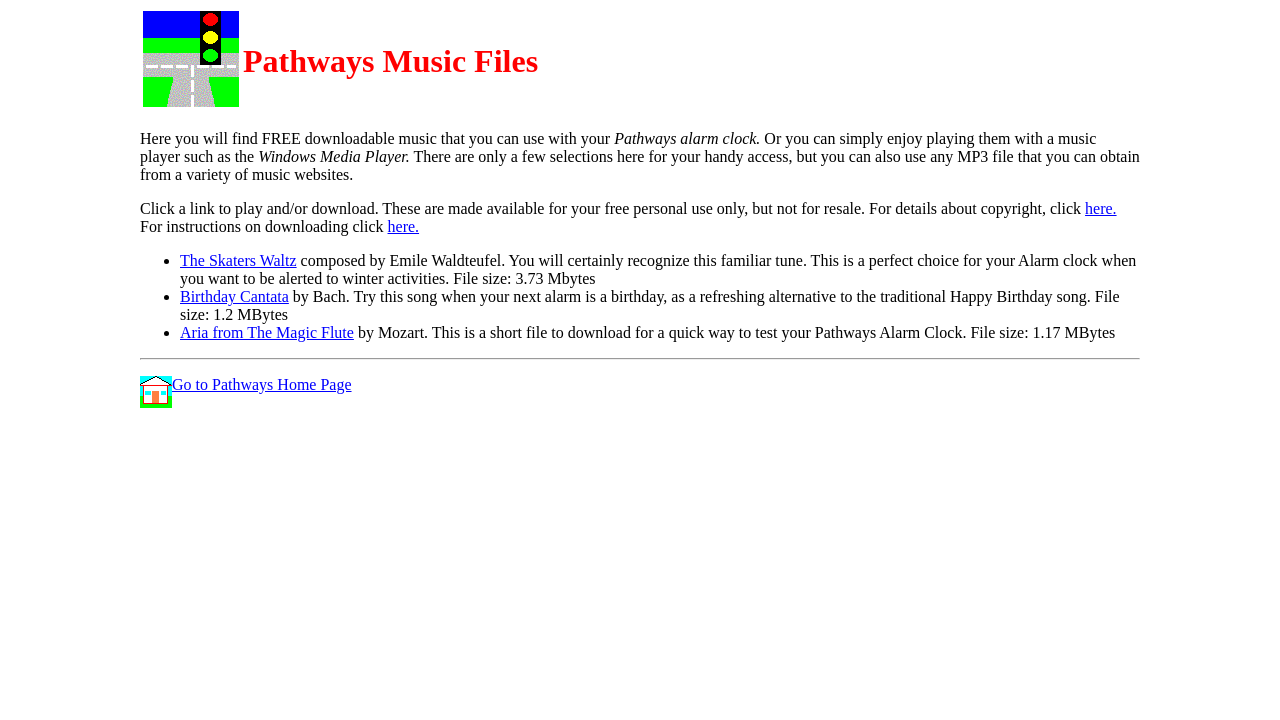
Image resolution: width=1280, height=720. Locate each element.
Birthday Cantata (234, 296)
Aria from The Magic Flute (267, 332)
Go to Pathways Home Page (262, 384)
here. (1101, 208)
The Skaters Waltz (238, 260)
